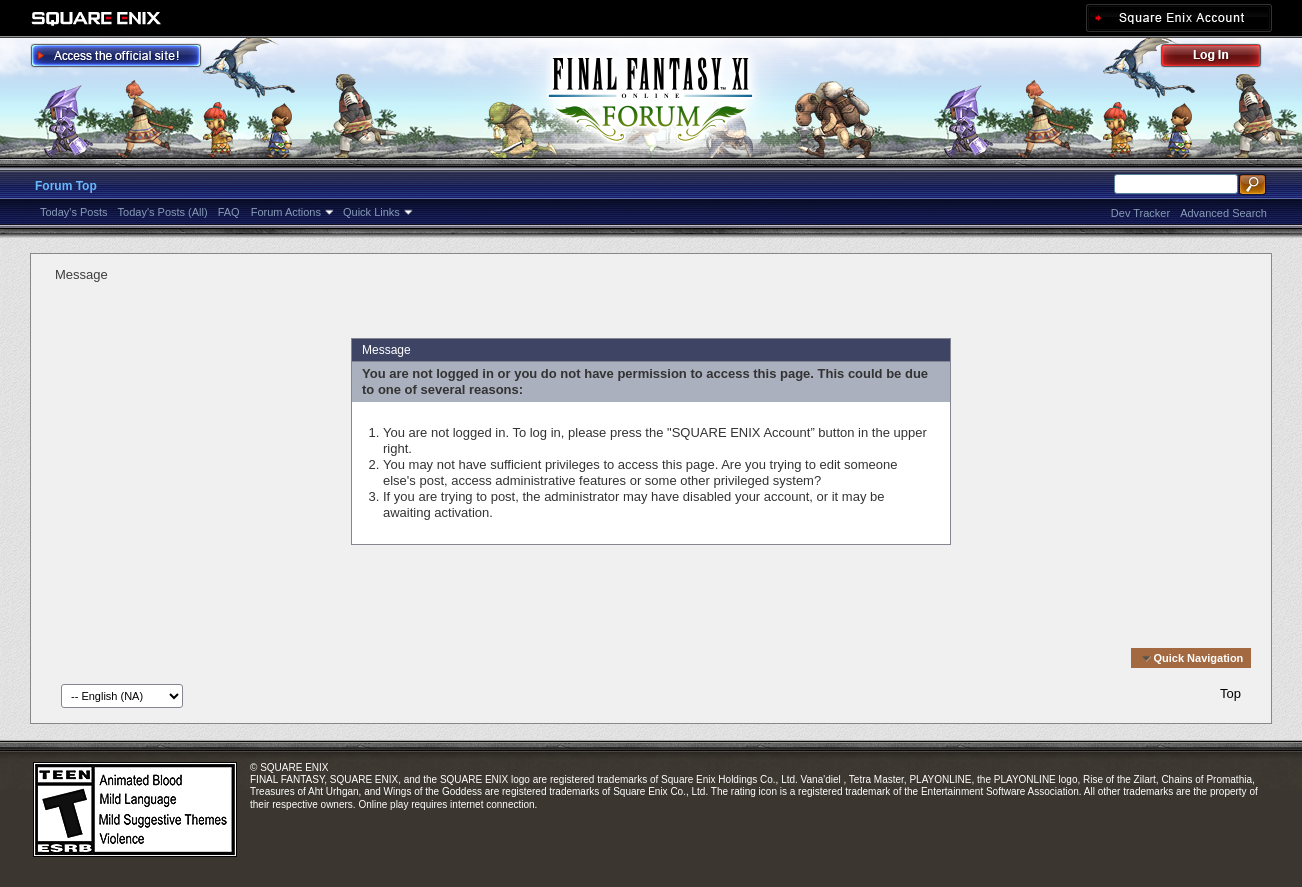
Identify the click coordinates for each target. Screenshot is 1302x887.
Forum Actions (286, 212)
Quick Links (371, 212)
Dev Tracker (1140, 213)
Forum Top (66, 186)
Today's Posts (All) (163, 212)
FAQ (229, 212)
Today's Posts (74, 212)
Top (1230, 693)
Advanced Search (1223, 213)
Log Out (1221, 58)
